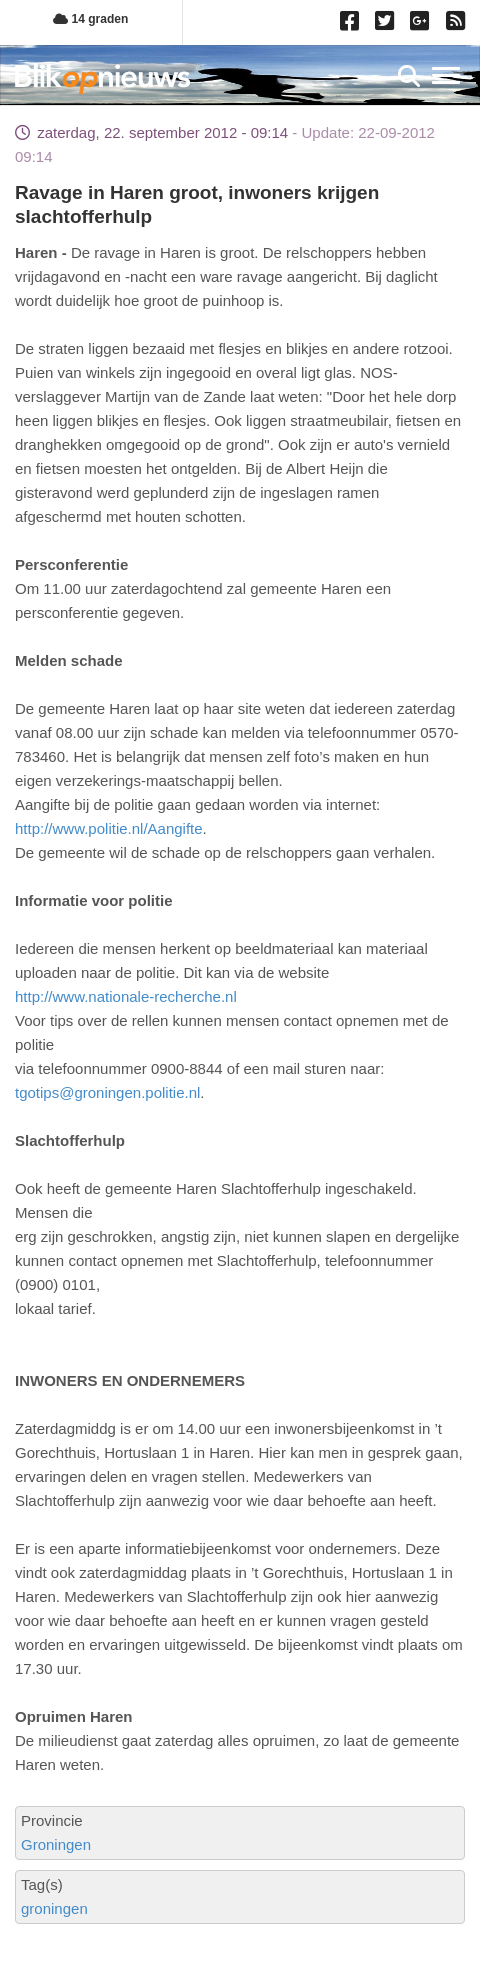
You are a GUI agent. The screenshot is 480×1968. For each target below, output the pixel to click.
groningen (54, 1908)
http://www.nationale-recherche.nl (126, 996)
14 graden (90, 19)
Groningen (56, 1844)
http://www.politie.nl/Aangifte (109, 828)
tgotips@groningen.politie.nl (107, 1092)
